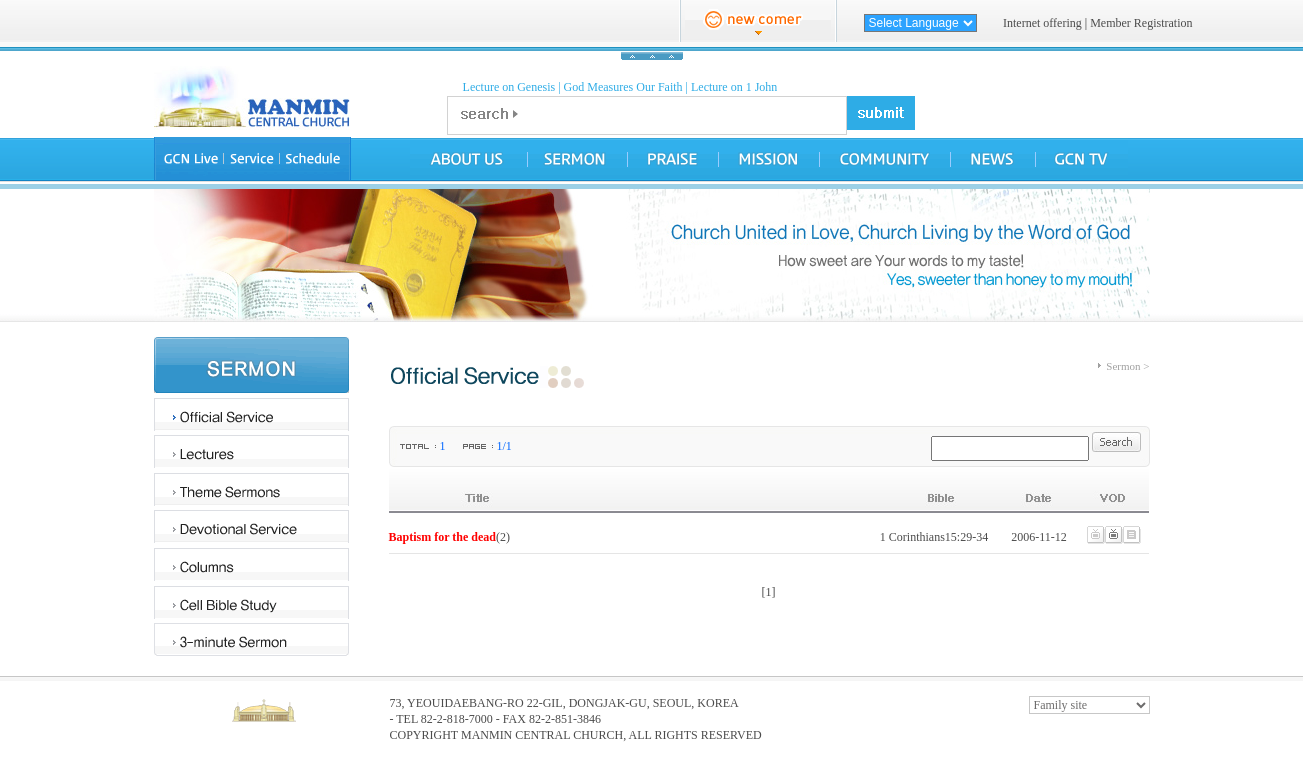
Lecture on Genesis (509, 87)
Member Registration (1141, 23)
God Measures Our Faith (623, 87)
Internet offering (1042, 23)
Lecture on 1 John (734, 87)
